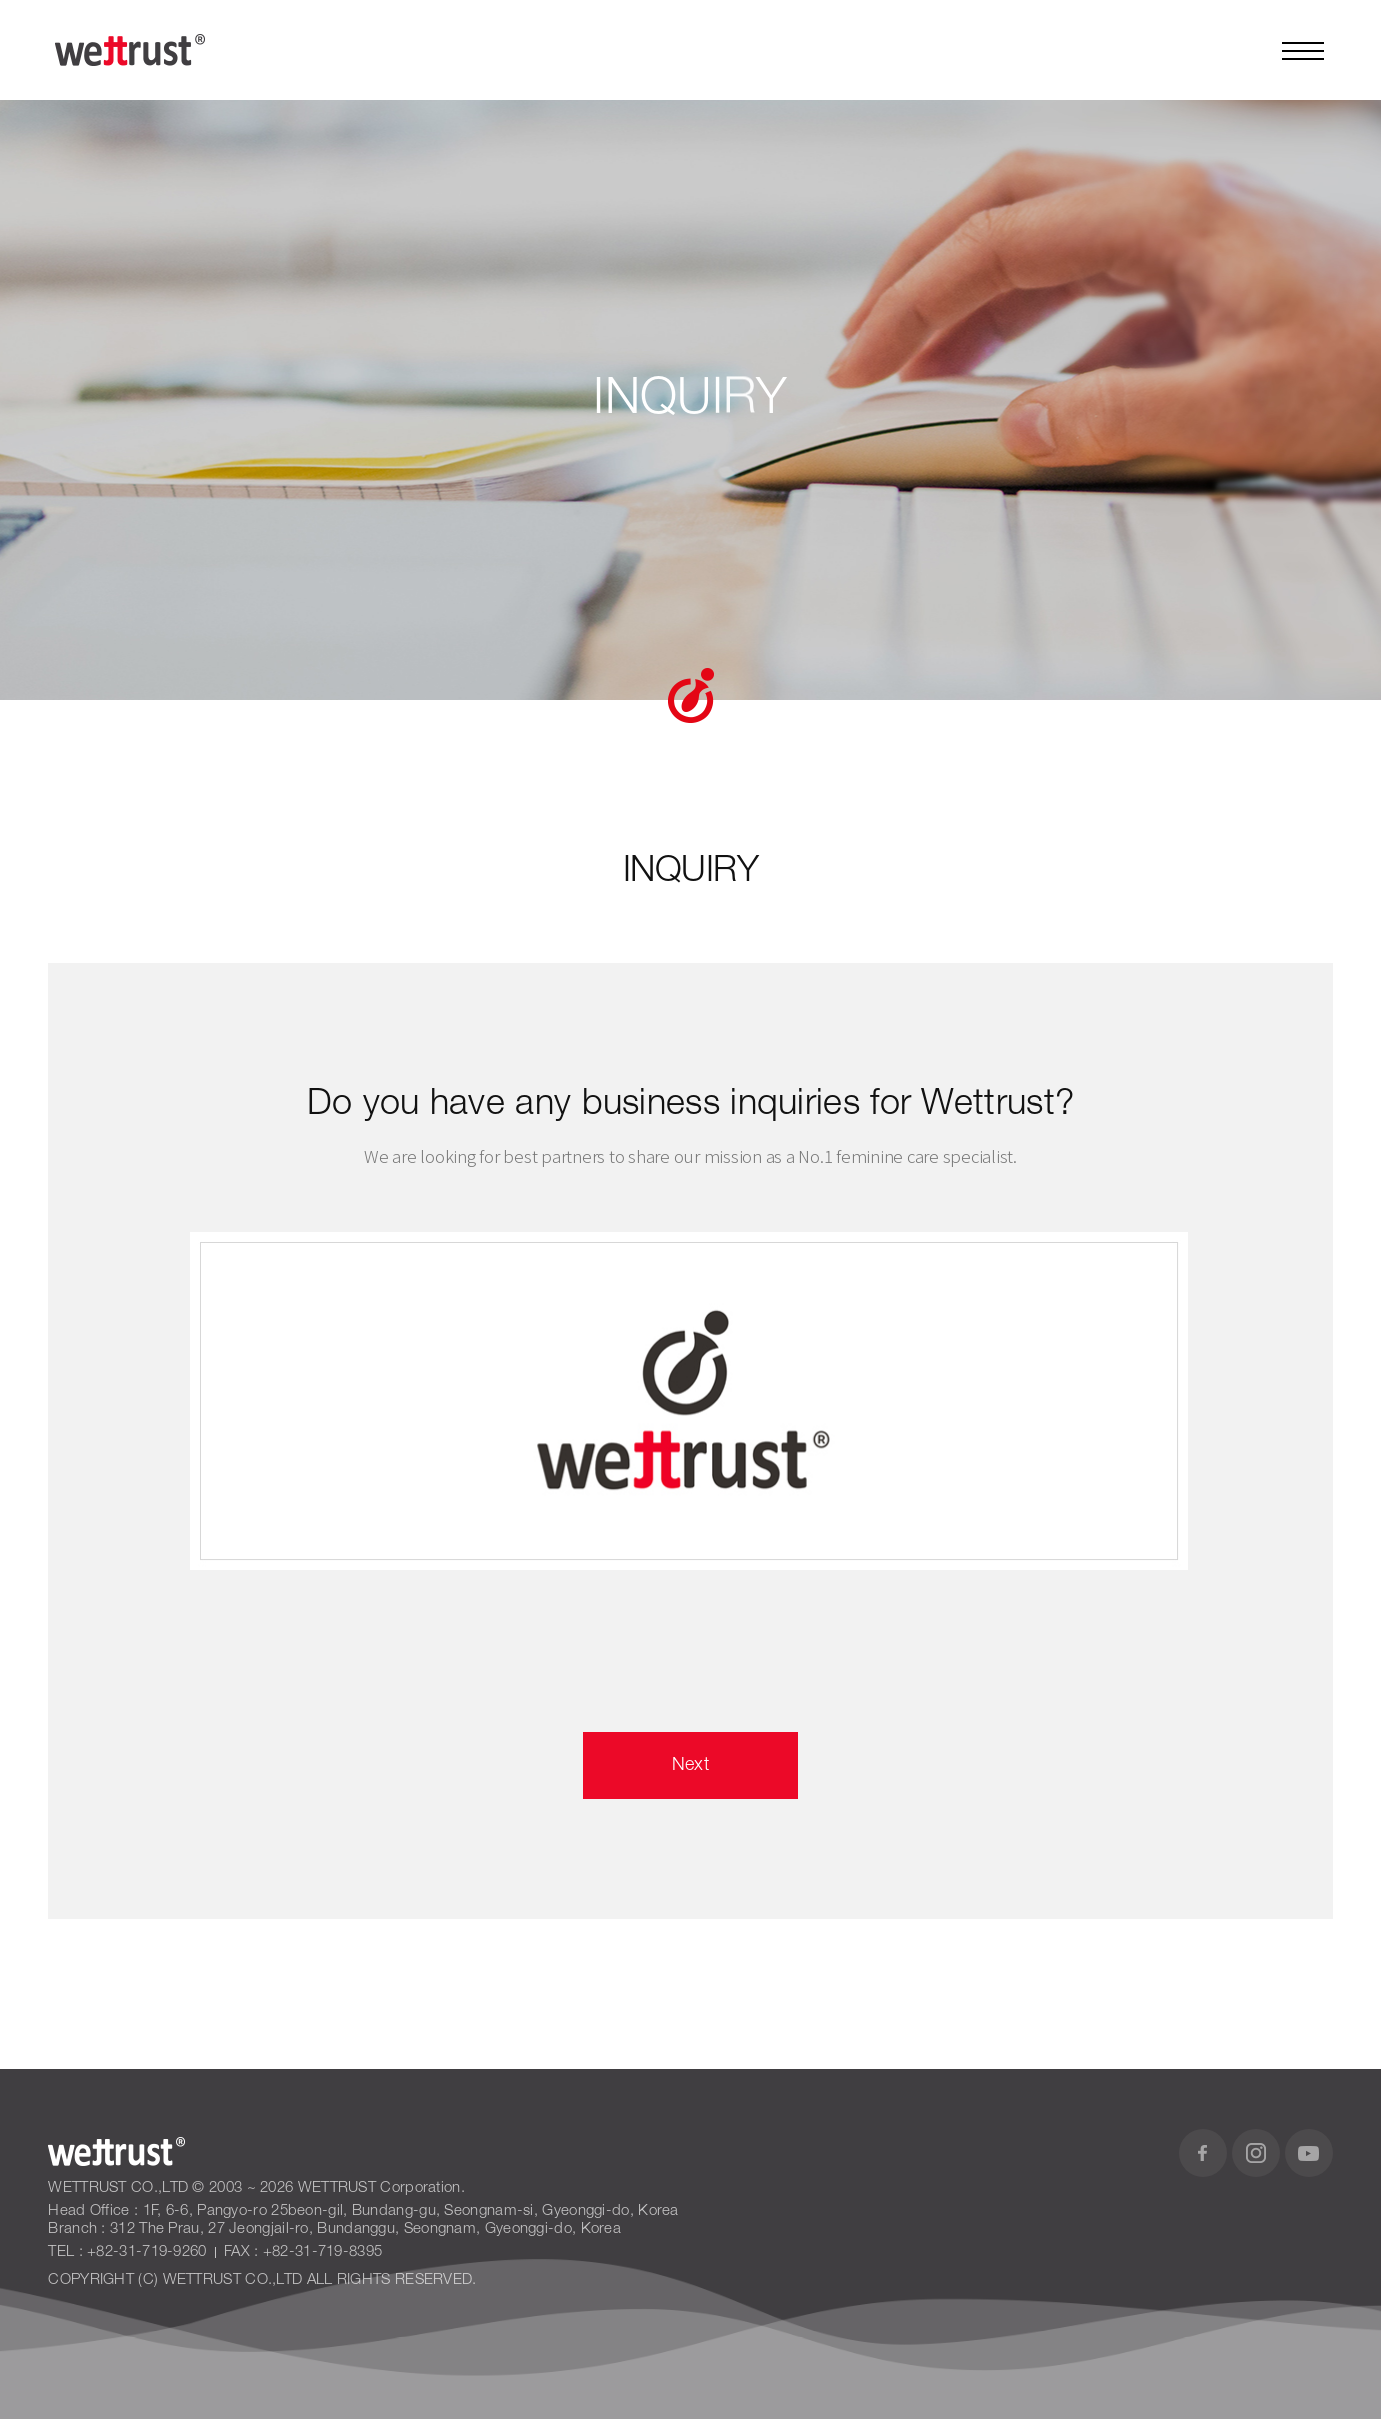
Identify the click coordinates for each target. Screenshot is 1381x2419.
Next (690, 1765)
